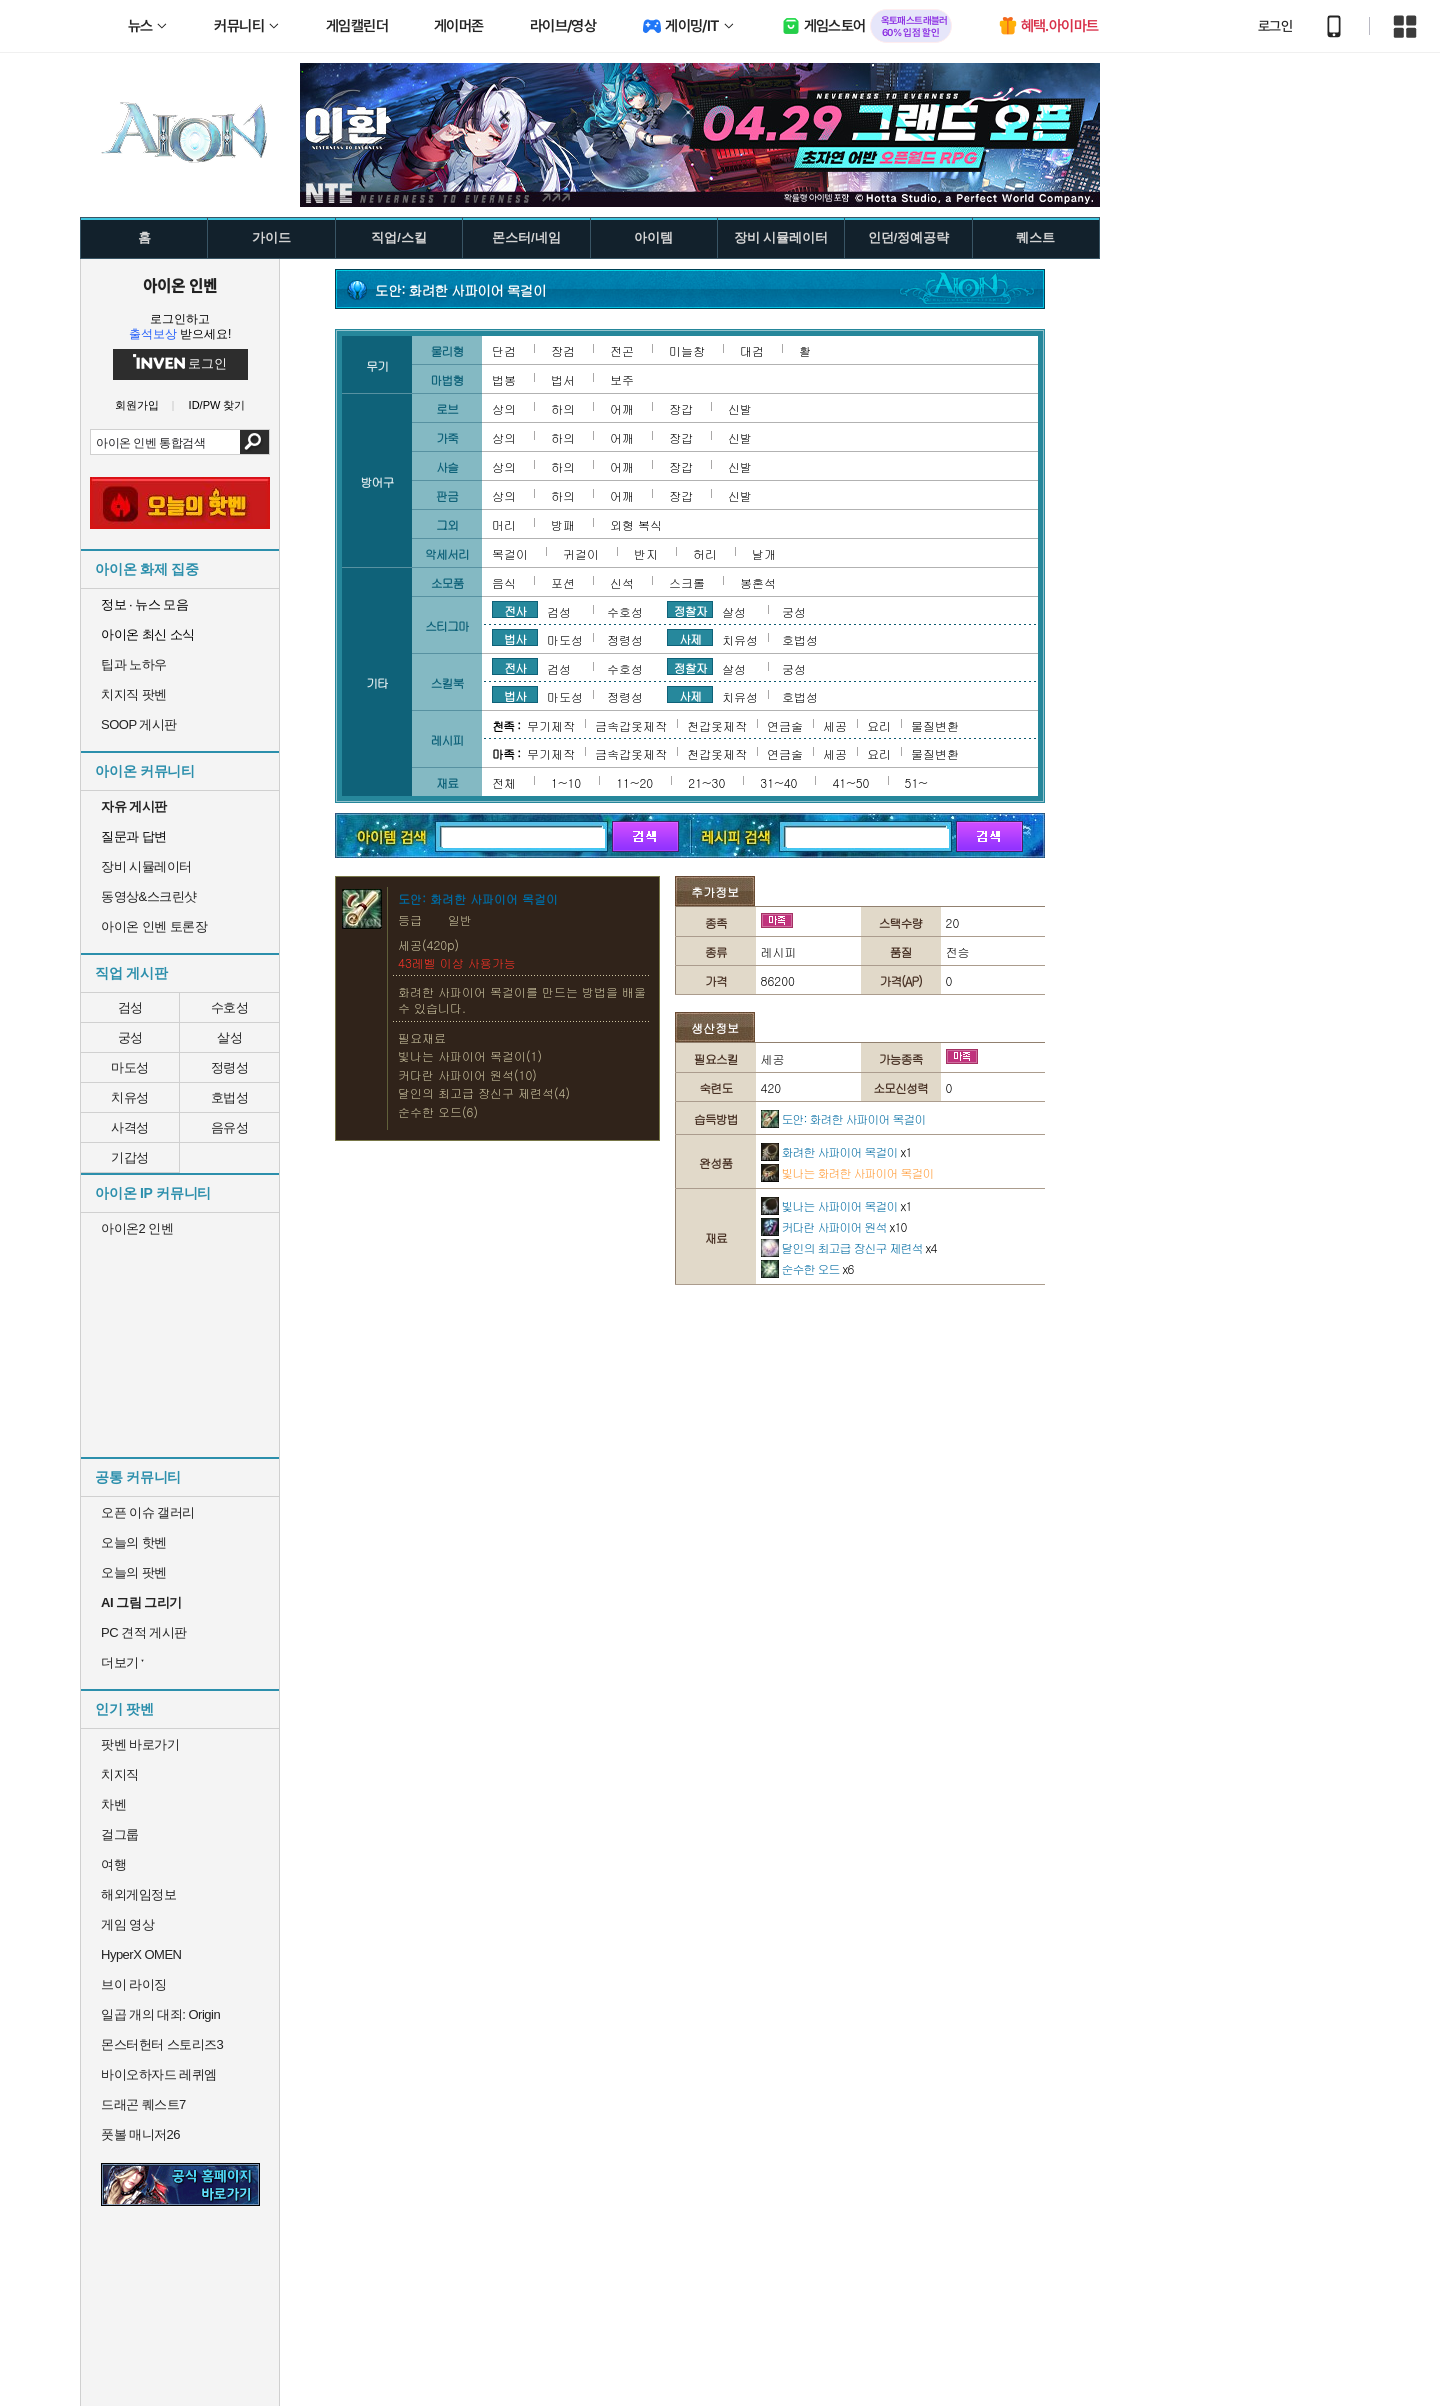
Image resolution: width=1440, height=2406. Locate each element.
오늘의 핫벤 (134, 1542)
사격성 (130, 1127)
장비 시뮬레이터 (146, 866)
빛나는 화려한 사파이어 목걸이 (847, 1172)
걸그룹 (120, 1834)
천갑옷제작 (717, 725)
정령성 (230, 1067)
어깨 (622, 408)
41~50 (850, 782)
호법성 (230, 1097)
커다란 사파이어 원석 (834, 1226)
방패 (563, 524)
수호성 (230, 1007)
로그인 (1275, 26)
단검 (504, 350)
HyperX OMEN (141, 1954)
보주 (622, 379)
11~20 (634, 782)
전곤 (622, 350)
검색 (254, 442)
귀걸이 (581, 553)
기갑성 (130, 1157)
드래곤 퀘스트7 (143, 2104)
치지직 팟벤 (134, 694)
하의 (563, 408)
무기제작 (551, 725)
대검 (752, 350)
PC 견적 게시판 (144, 1632)
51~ (916, 782)
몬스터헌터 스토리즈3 (162, 2044)
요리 (879, 725)
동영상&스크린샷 (149, 896)
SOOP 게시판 (139, 724)
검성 (130, 1007)
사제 (690, 638)
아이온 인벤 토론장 (154, 926)
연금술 (785, 725)
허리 (705, 553)
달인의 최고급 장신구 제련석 (849, 1247)
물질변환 (935, 725)
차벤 (113, 1804)
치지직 (120, 1774)
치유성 (130, 1097)
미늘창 (687, 350)
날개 (764, 553)
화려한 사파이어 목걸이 (836, 1151)
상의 (504, 408)
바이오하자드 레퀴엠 (159, 2074)
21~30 (706, 782)
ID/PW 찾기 (217, 405)
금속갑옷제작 (631, 725)
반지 (646, 553)
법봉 (504, 379)
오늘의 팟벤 (134, 1572)
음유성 (230, 1127)
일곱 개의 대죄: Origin (160, 2014)
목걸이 (510, 553)
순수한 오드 (807, 1268)
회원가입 (137, 405)
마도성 (130, 1067)
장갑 (681, 408)
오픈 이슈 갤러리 (148, 1512)
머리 (504, 524)
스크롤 (687, 582)
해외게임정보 (138, 1894)
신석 (622, 582)
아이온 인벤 (180, 285)
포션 (563, 582)
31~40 (778, 782)
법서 (563, 379)
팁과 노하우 (134, 664)
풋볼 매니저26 (140, 2134)
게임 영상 (127, 1924)
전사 (515, 610)
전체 (504, 782)
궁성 (130, 1037)
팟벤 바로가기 (140, 1744)
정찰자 (690, 610)
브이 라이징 (134, 1984)
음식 (504, 582)
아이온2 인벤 (137, 1228)
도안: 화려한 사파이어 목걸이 (843, 1118)
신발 (740, 408)
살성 (229, 1037)
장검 (563, 350)
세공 (835, 725)
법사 (515, 638)
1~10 (566, 782)
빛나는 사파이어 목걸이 (836, 1205)
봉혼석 (758, 582)
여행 (113, 1864)
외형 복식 (636, 524)
